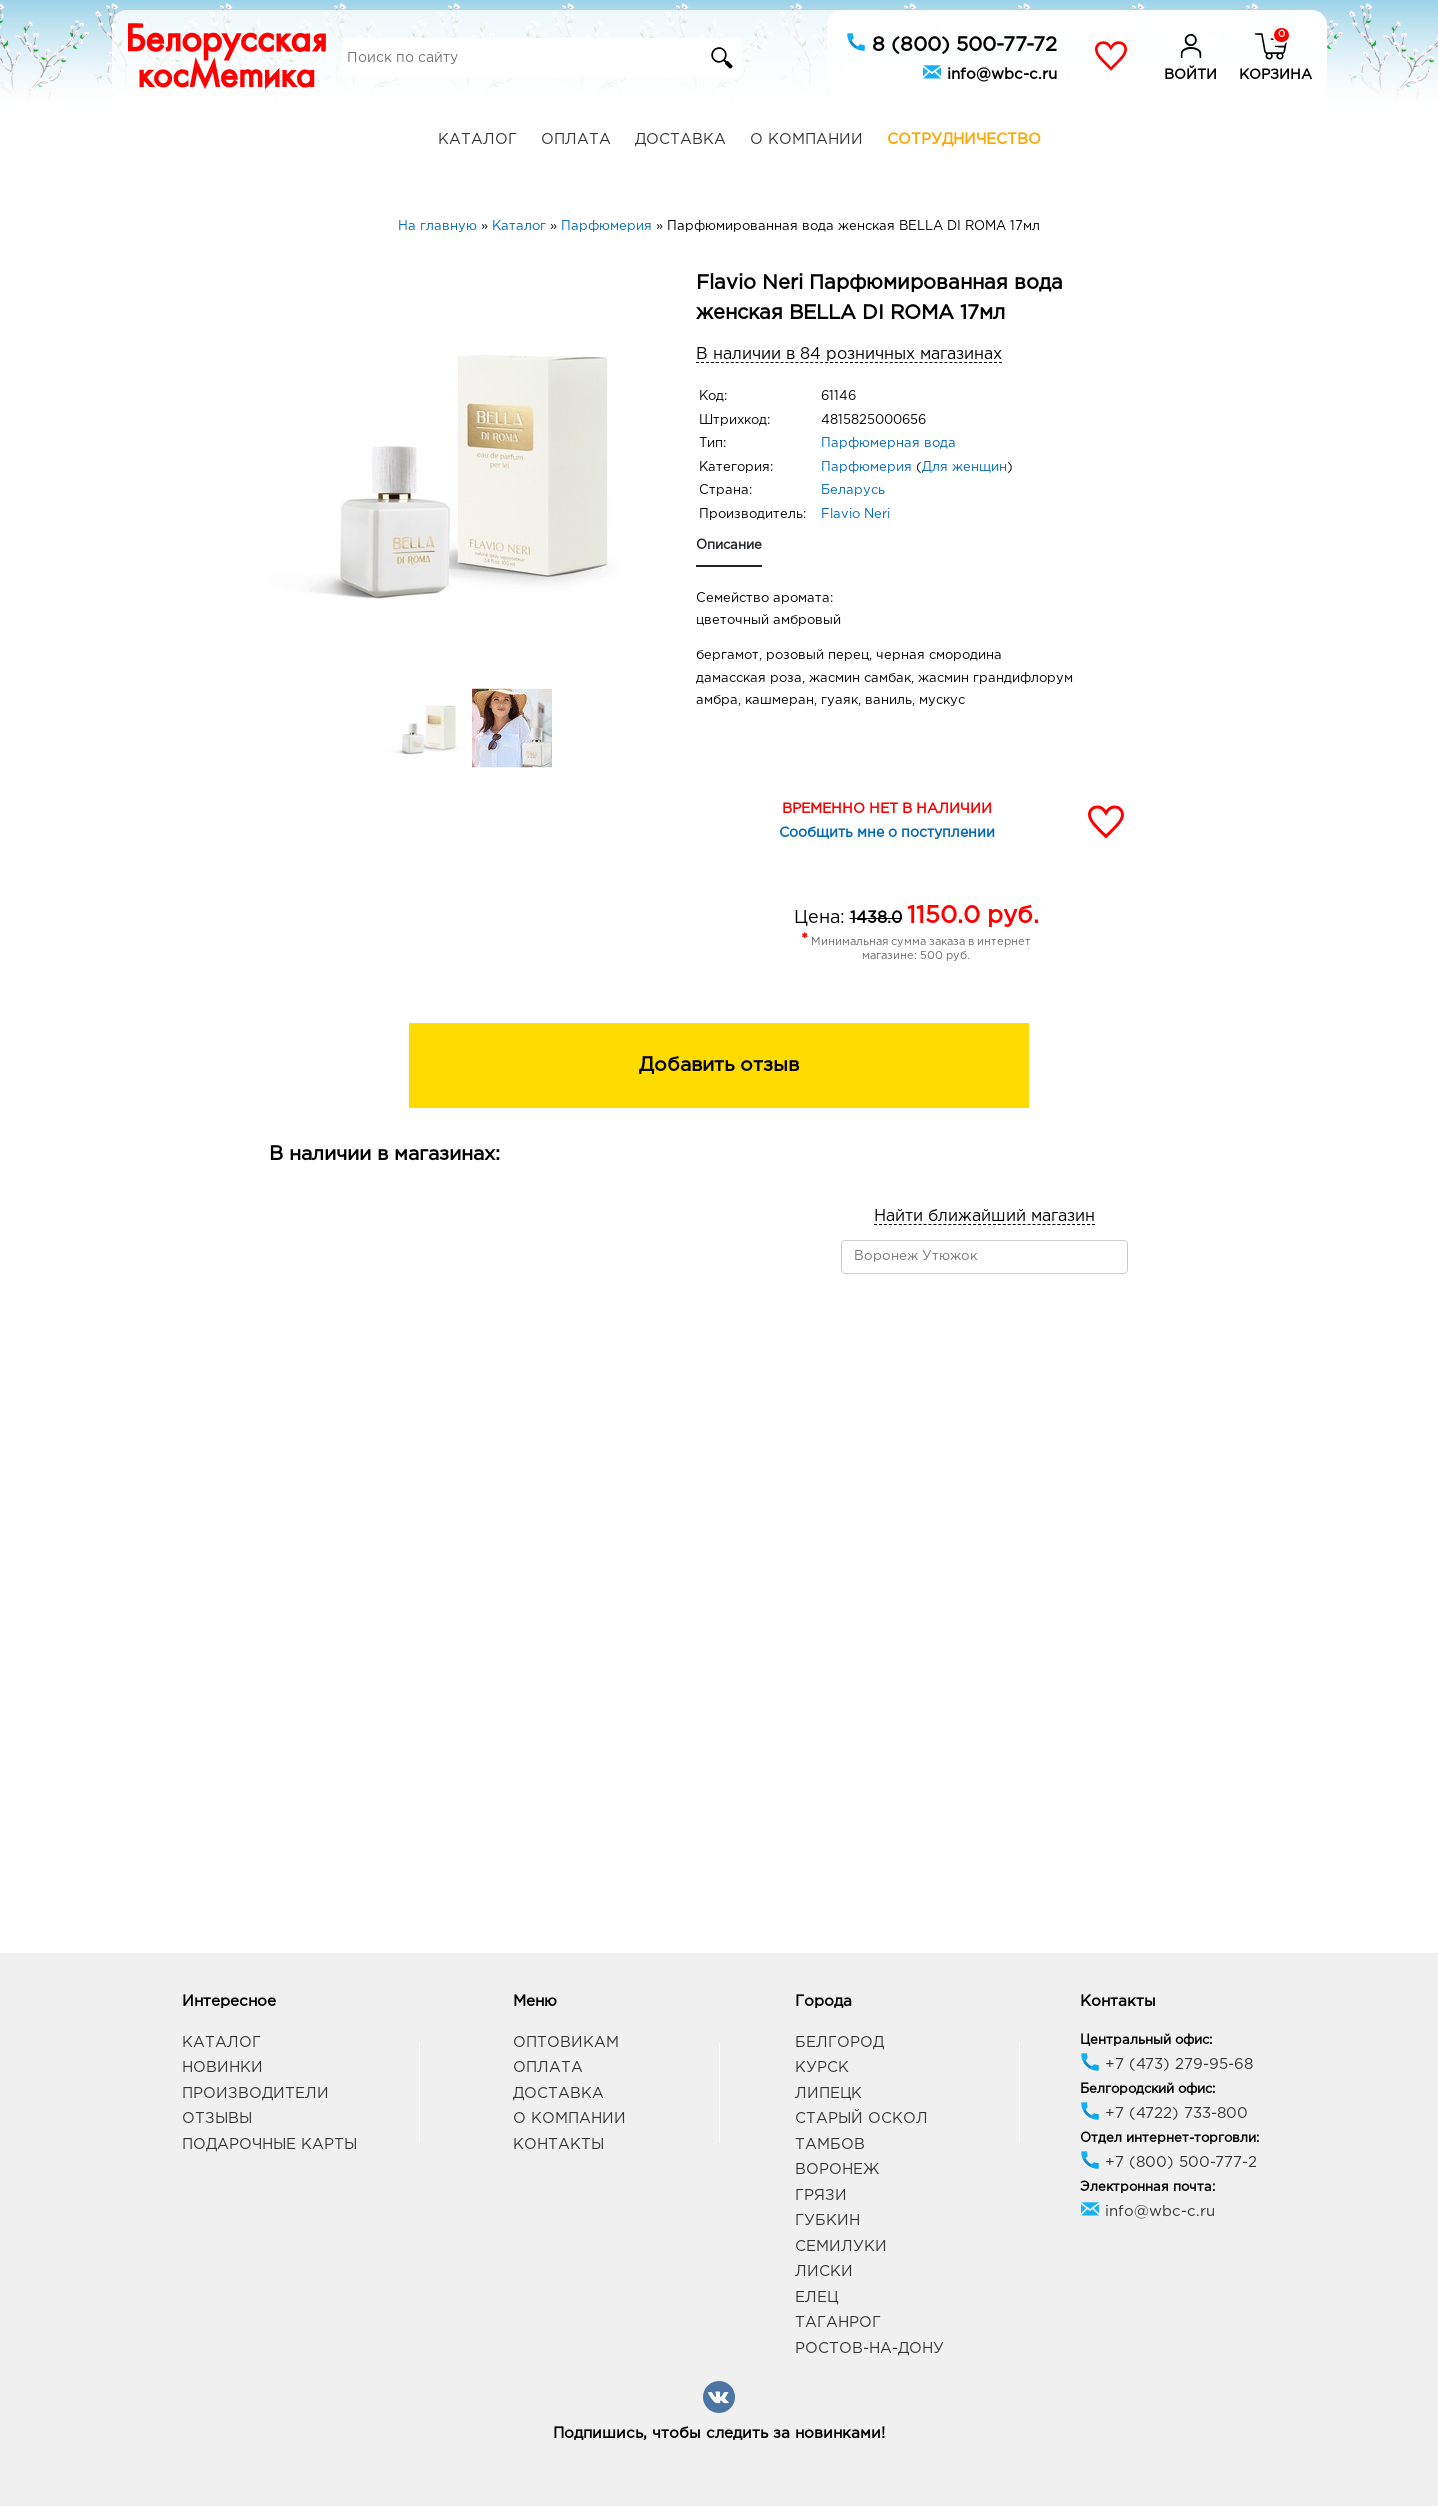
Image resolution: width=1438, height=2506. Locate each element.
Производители (255, 2093)
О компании (806, 139)
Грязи (821, 2195)
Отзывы (217, 2118)
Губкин (827, 2220)
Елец (816, 2297)
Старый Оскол (861, 2118)
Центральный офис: (1146, 2040)
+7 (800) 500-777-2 (1168, 2162)
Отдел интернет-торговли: (1169, 2138)
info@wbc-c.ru (989, 72)
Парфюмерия (866, 467)
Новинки (222, 2067)
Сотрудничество (964, 139)
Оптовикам (566, 2042)
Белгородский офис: (1147, 2089)
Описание (729, 545)
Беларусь (853, 490)
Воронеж (837, 2169)
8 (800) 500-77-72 (951, 43)
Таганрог (838, 2322)
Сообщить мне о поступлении (887, 833)
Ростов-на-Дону (869, 2348)
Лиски (824, 2271)
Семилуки (841, 2246)
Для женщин (964, 467)
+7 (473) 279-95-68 (1166, 2064)
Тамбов (830, 2144)
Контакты (558, 2144)
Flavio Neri (855, 514)
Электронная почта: (1147, 2187)
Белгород (839, 2042)
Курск (822, 2067)
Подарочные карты (269, 2144)
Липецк (828, 2093)
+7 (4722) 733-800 (1164, 2113)
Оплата (576, 139)
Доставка (680, 139)
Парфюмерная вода (888, 443)
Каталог (477, 139)
